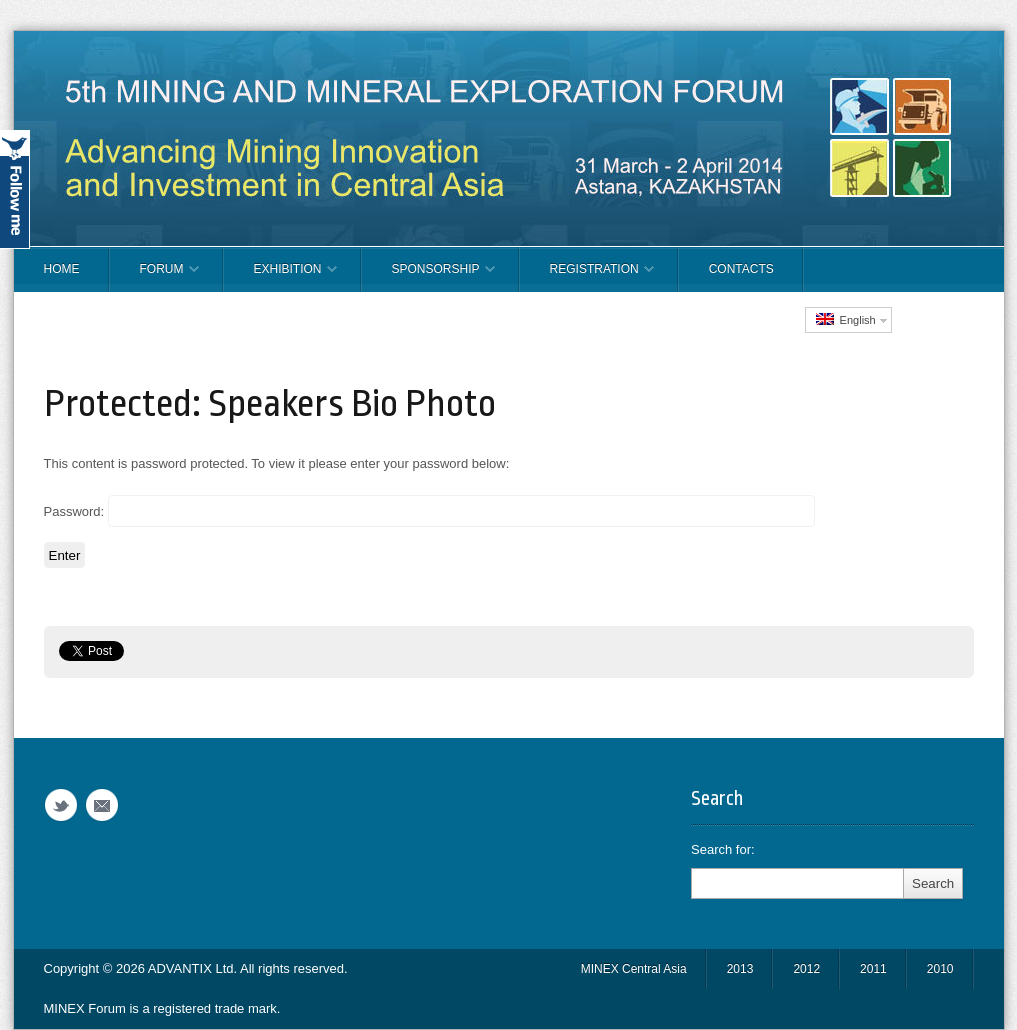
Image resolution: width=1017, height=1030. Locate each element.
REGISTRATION (587, 277)
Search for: (723, 849)
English (846, 319)
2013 (740, 969)
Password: (430, 511)
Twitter (61, 805)
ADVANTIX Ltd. (194, 968)
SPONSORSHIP (428, 277)
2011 (873, 969)
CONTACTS (741, 269)
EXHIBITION (280, 277)
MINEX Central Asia (634, 969)
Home (62, 269)
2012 (806, 969)
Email (102, 805)
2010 (940, 969)
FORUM (154, 277)
